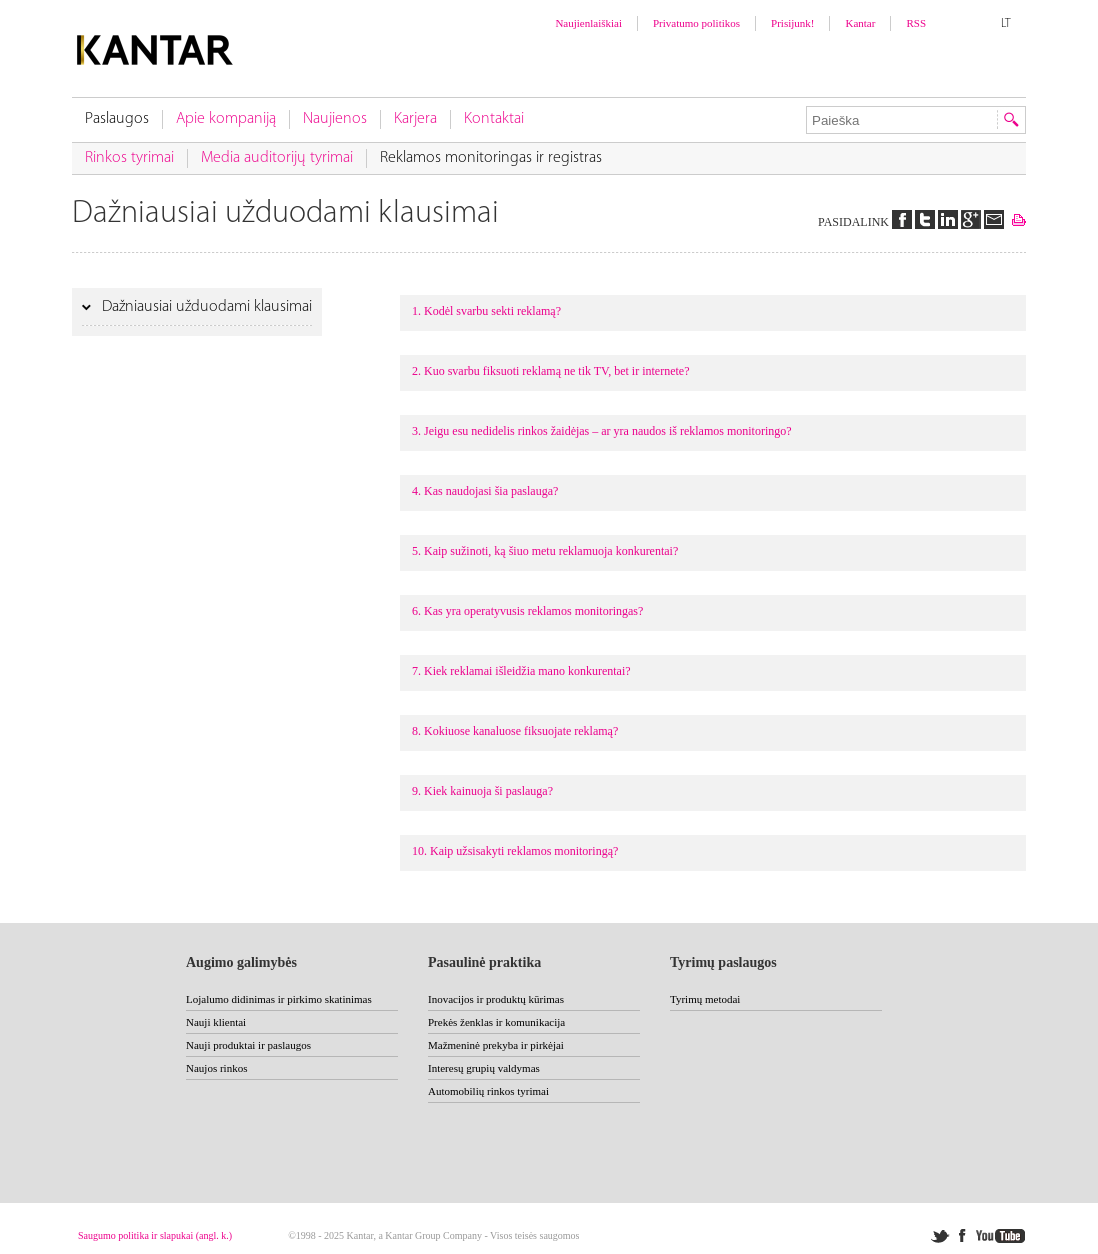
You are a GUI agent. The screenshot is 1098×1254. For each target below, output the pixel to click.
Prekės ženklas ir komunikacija (496, 1022)
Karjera (415, 119)
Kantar (860, 23)
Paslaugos (117, 119)
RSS (916, 23)
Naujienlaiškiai (588, 23)
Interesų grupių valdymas (484, 1068)
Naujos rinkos (216, 1068)
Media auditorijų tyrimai (277, 158)
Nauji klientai (216, 1022)
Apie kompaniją (226, 119)
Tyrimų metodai (705, 999)
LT (1006, 24)
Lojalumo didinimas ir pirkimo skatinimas (279, 999)
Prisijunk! (792, 23)
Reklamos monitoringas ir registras (491, 158)
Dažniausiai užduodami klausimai (205, 307)
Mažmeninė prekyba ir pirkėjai (496, 1045)
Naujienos (335, 119)
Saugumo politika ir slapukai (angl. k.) (155, 1235)
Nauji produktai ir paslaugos (248, 1045)
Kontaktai (494, 119)
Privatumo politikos (696, 23)
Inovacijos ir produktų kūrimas (496, 999)
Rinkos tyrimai (129, 158)
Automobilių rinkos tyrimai (488, 1091)
